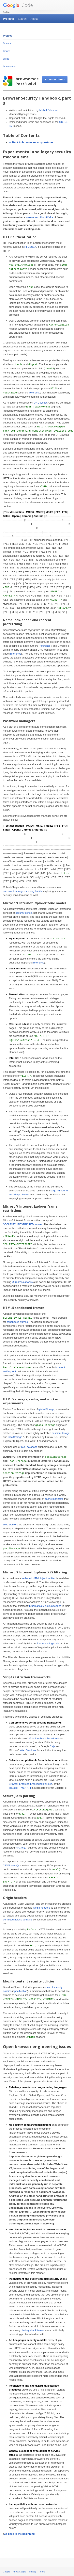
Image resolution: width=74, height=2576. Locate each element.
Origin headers (41, 1907)
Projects (8, 18)
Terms (42, 2571)
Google (6, 2571)
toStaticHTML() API (20, 1787)
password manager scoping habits (22, 891)
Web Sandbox (28, 1750)
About (34, 18)
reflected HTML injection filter (38, 1578)
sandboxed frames (17, 1321)
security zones (24, 912)
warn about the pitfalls (39, 217)
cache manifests (54, 1498)
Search (22, 18)
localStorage (15, 1437)
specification (20, 1991)
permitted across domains (17, 1919)
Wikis (6, 58)
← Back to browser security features (31, 142)
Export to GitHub (55, 79)
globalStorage (46, 1409)
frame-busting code (48, 1643)
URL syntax (40, 402)
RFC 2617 (30, 246)
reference (34, 392)
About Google (19, 2571)
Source (7, 43)
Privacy (32, 2571)
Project (7, 35)
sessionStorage (61, 1433)
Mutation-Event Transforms (44, 1738)
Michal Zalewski (48, 110)
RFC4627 (21, 1847)
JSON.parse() (11, 1865)
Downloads (9, 66)
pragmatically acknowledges (45, 1605)
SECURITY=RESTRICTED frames (22, 1224)
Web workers (10, 1524)
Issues (6, 51)
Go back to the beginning (19, 2533)
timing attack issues (33, 2330)
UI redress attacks (22, 1281)
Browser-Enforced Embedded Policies (30, 1783)
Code (18, 5)
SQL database (29, 1446)
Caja (52, 1746)
